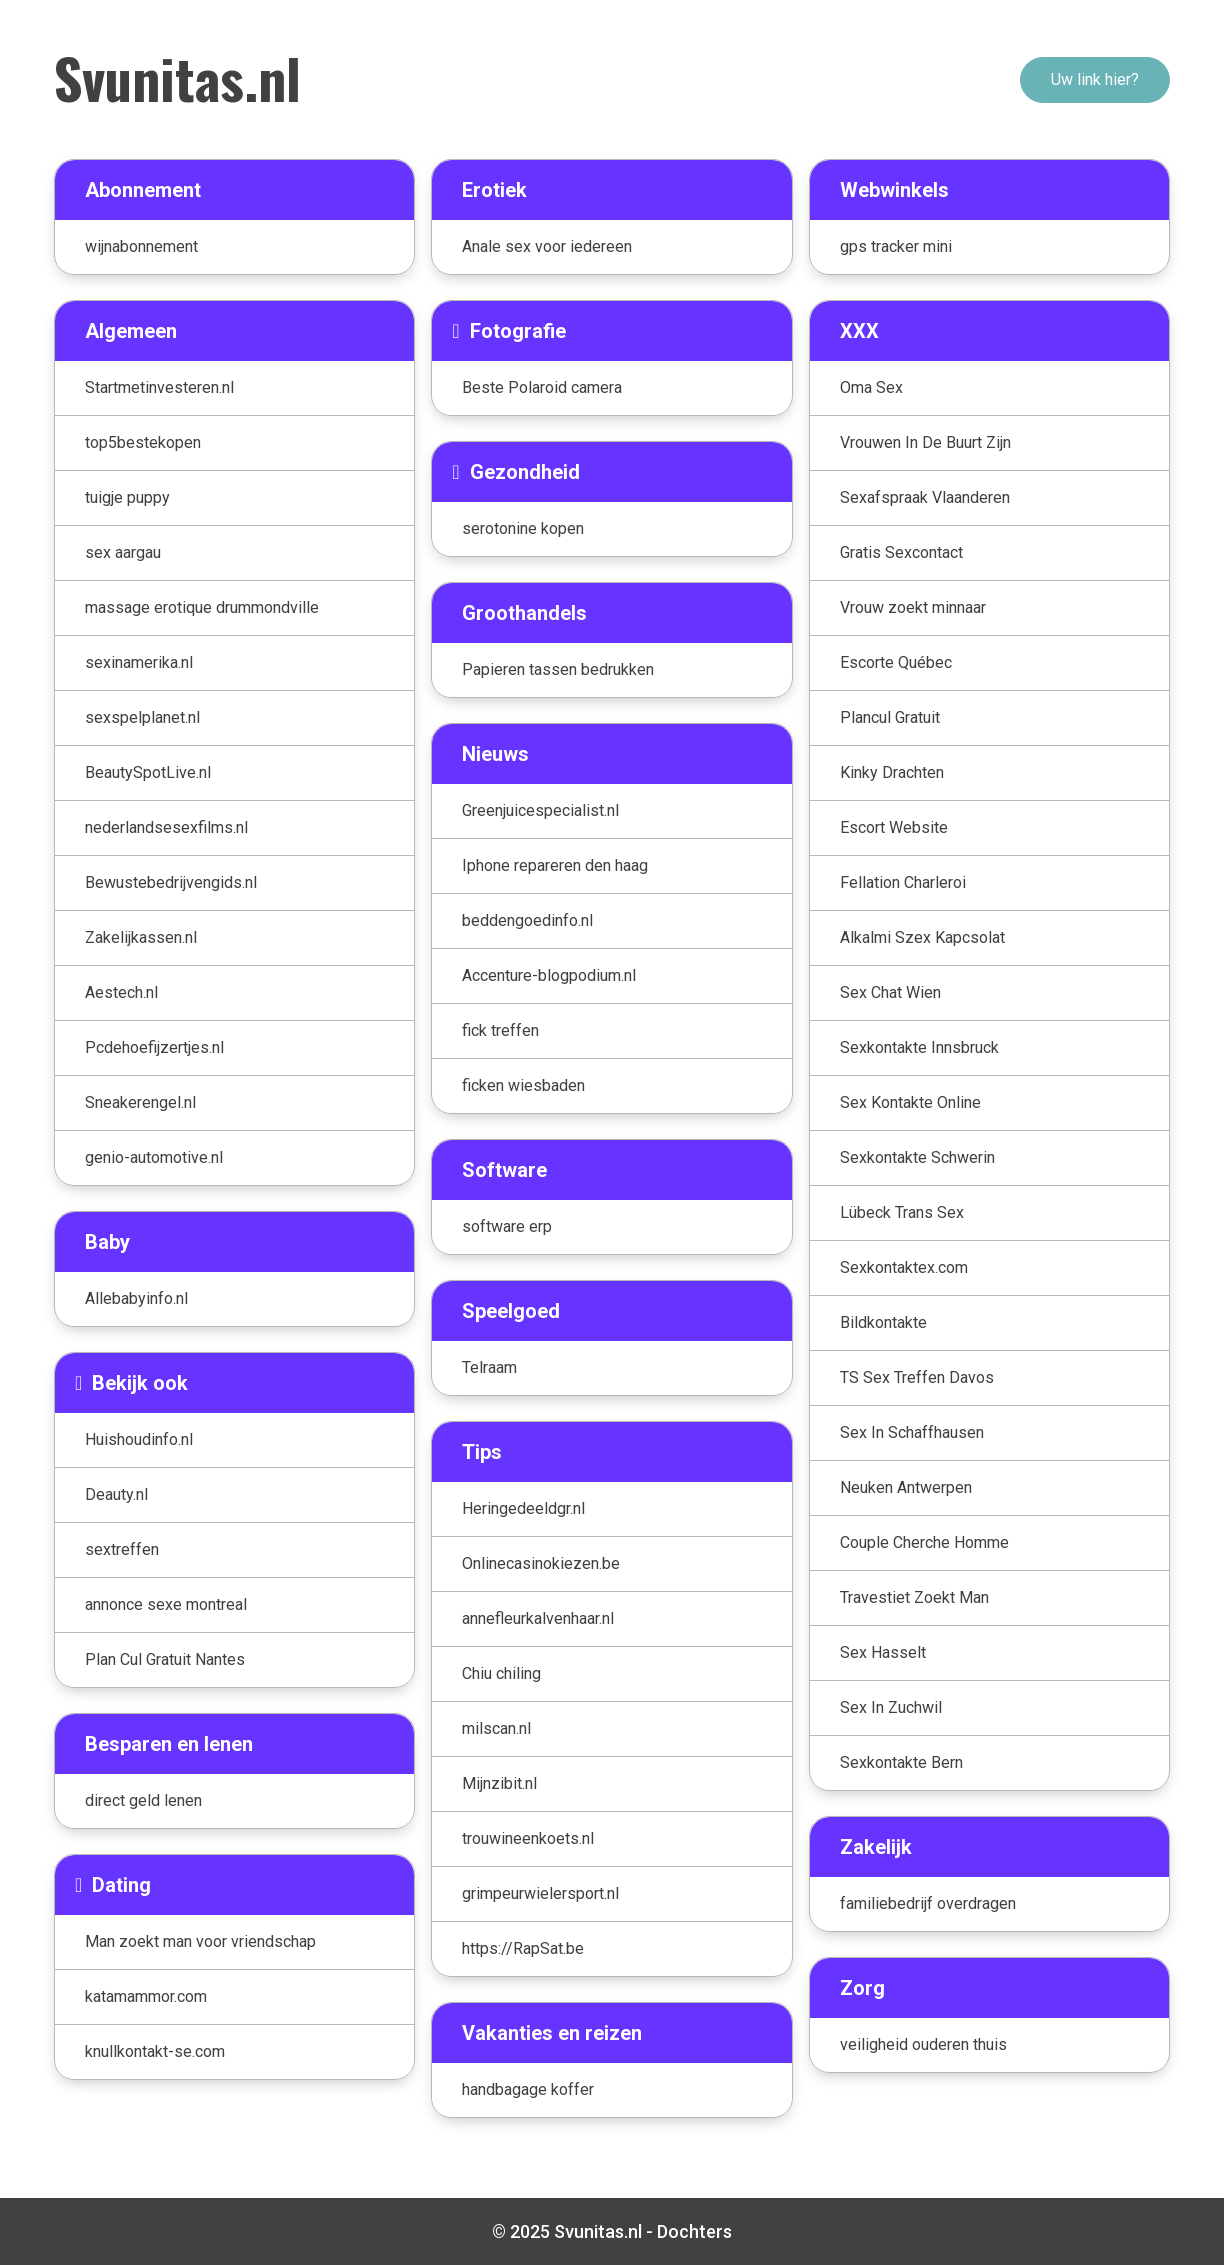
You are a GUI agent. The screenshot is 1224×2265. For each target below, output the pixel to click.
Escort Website (894, 827)
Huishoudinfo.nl (139, 1439)
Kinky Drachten (892, 772)
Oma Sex (871, 387)
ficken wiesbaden (523, 1085)
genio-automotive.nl (154, 1157)
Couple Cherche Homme (924, 1542)
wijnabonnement (141, 246)
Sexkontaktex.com (904, 1267)
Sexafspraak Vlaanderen (925, 497)
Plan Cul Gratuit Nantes (165, 1659)
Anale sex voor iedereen (547, 246)
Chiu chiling (501, 1673)
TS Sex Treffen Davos (917, 1377)
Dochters (694, 2231)
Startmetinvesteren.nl (159, 387)
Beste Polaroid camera (542, 387)
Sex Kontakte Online (910, 1102)
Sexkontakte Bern (901, 1762)
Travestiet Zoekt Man (914, 1597)
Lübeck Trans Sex (902, 1212)
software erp (507, 1226)
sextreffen (122, 1549)
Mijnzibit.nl (499, 1783)
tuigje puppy (127, 497)
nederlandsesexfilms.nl (166, 827)
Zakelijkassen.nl (141, 937)
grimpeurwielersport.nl (540, 1893)
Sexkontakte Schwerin (917, 1157)
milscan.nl (496, 1728)
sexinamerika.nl (139, 662)
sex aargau (123, 552)
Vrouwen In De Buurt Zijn (925, 442)
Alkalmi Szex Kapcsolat (922, 937)
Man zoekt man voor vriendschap (200, 1941)
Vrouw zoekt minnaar (913, 607)
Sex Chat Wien (890, 992)
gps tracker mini (896, 246)
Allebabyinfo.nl (136, 1298)
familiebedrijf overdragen (928, 1903)
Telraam (489, 1367)
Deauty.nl (116, 1494)
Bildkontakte (883, 1322)
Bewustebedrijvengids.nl (171, 882)
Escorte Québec (896, 662)
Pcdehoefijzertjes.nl (154, 1047)
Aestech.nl (121, 992)
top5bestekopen (143, 442)
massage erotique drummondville (202, 607)
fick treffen (500, 1030)
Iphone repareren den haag (555, 865)
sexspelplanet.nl (142, 717)
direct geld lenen (143, 1800)
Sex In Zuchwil (891, 1707)
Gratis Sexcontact (901, 552)
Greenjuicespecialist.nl (540, 810)
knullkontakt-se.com (155, 2051)
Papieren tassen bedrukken (558, 669)
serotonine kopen (523, 528)
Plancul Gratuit (890, 717)
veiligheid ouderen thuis (923, 2044)
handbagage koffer (528, 2089)
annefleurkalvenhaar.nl (538, 1618)
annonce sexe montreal (166, 1604)
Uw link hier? (1095, 79)
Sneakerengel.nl (140, 1102)
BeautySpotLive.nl (148, 772)
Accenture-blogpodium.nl (549, 975)
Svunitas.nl (177, 77)
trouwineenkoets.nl (528, 1838)
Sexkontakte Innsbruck (919, 1047)
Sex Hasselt (883, 1652)
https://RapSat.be (523, 1948)
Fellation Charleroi (903, 882)
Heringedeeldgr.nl (523, 1508)
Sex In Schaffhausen (912, 1432)
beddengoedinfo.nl (527, 920)
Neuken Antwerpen (906, 1487)
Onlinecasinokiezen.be (541, 1563)
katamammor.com (146, 1996)
